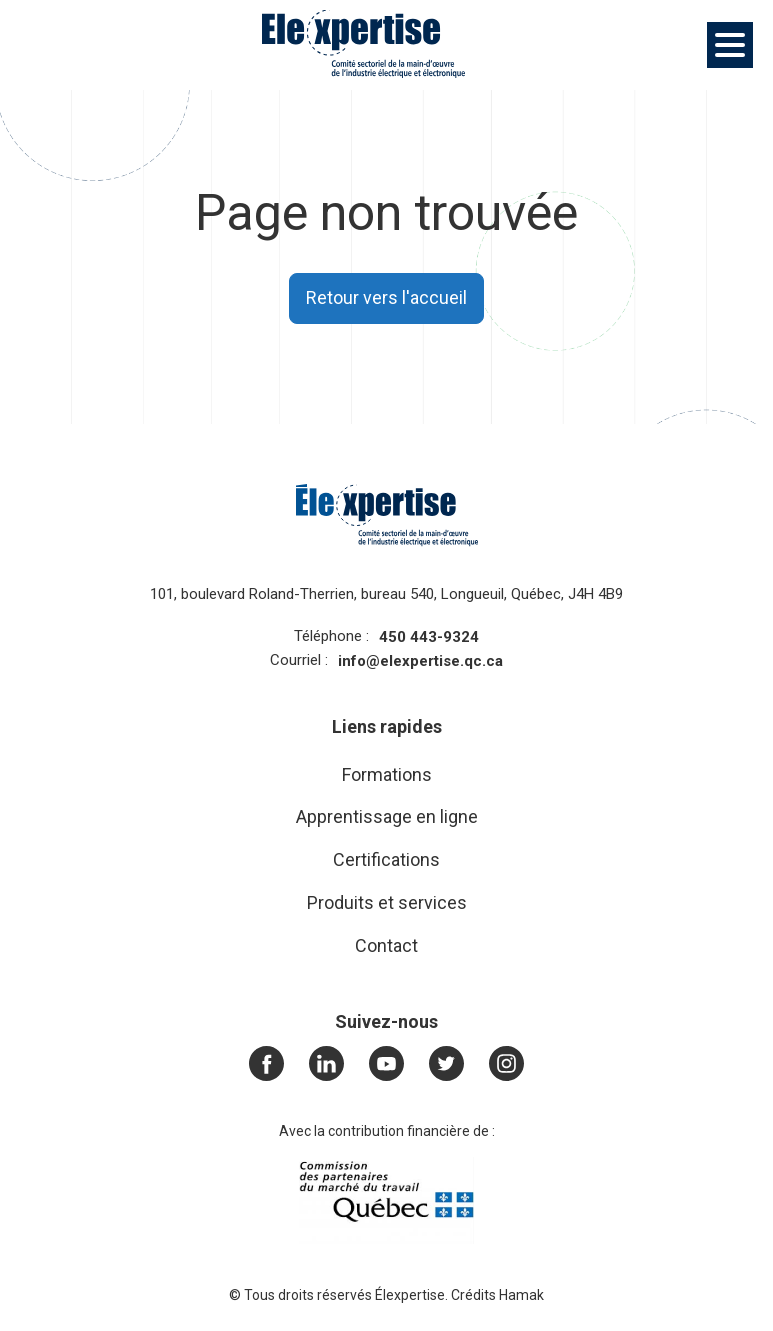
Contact (386, 945)
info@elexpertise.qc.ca (420, 661)
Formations (387, 774)
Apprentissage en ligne (387, 816)
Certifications (386, 859)
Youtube (392, 1063)
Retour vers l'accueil (386, 297)
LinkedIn (332, 1063)
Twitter (452, 1063)
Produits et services (387, 902)
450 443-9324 (429, 637)
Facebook (272, 1063)
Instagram (507, 1063)
